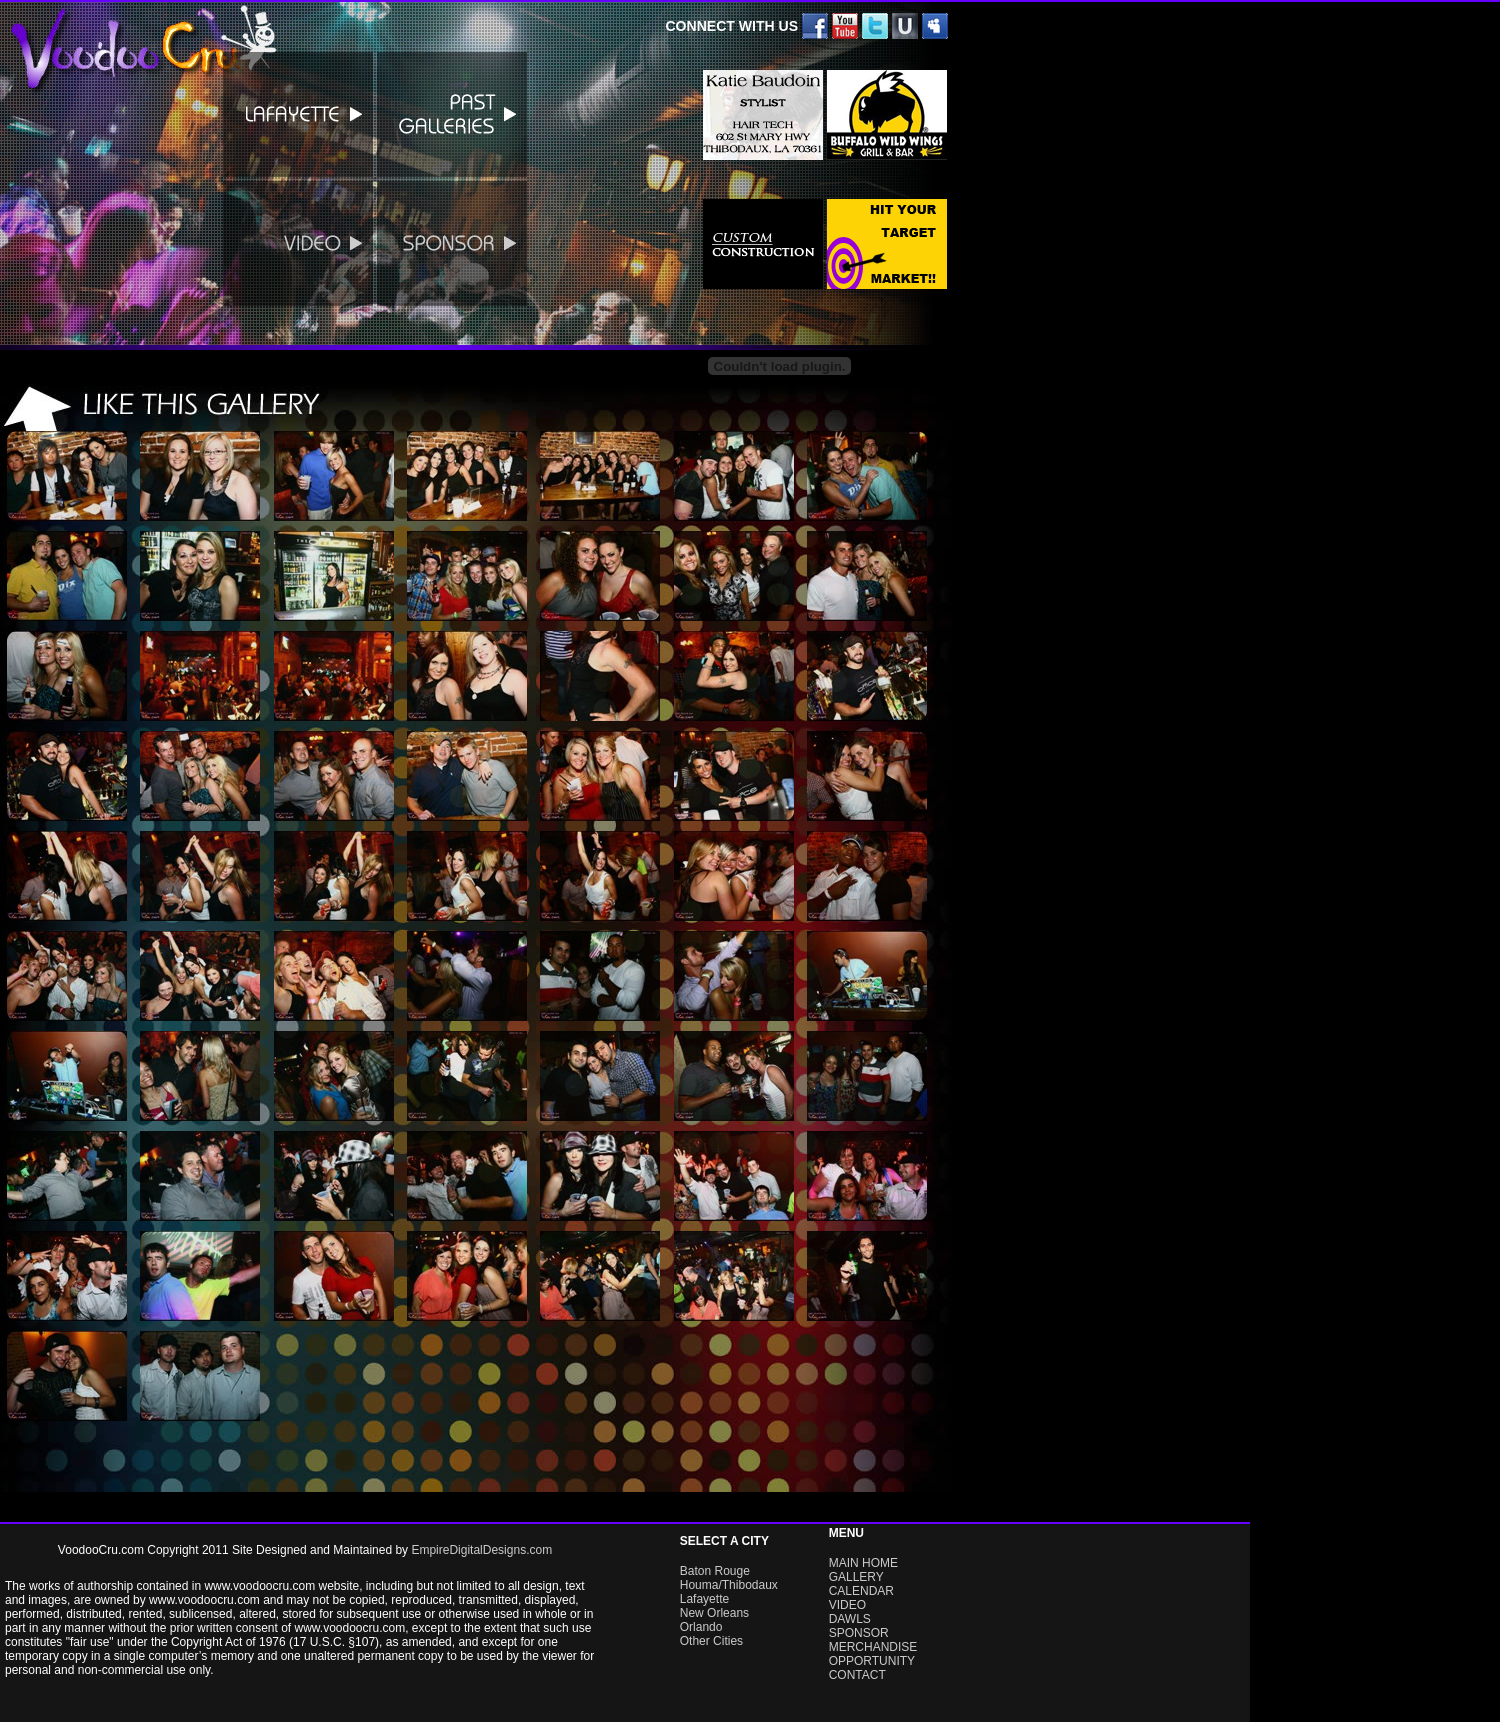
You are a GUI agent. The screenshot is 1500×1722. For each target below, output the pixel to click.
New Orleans (714, 1613)
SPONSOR (859, 1633)
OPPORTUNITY (872, 1661)
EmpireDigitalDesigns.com (481, 1550)
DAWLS (850, 1619)
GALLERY (856, 1577)
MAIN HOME (863, 1563)
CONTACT (857, 1675)
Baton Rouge (715, 1571)
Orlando (701, 1627)
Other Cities (711, 1641)
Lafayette (704, 1599)
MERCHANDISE (873, 1647)
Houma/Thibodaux (729, 1585)
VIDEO (847, 1605)
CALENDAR (861, 1591)
